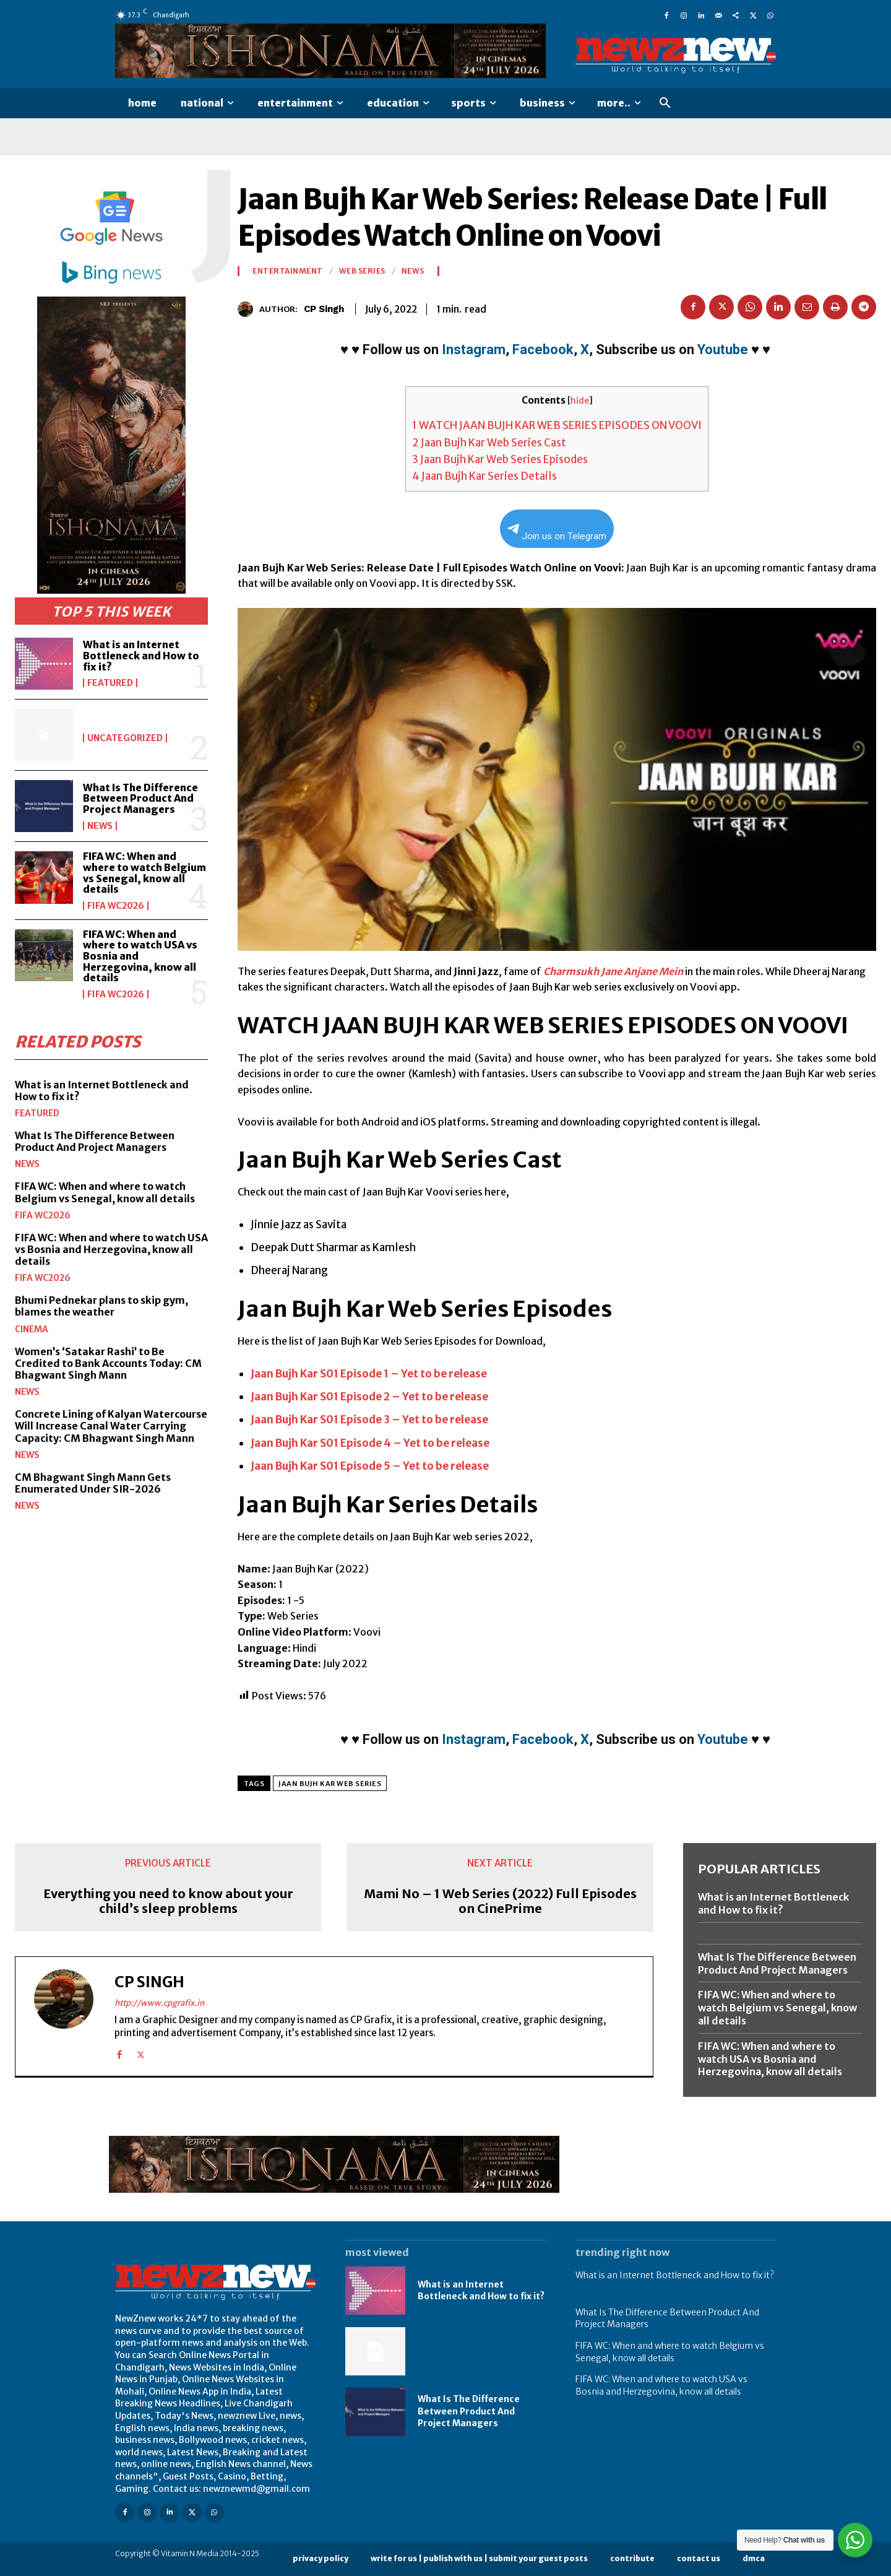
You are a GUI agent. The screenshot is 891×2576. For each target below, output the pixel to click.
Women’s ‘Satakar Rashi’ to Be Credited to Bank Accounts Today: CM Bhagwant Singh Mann (108, 1363)
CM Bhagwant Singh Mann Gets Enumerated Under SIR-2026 (93, 1482)
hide (579, 401)
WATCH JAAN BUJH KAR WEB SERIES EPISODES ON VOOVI (557, 425)
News (100, 826)
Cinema (31, 1328)
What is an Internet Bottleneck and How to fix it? (141, 655)
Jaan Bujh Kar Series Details (484, 476)
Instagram (474, 349)
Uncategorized (125, 738)
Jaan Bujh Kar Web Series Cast (489, 442)
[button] (665, 103)
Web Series (362, 271)
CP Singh (324, 308)
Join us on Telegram (556, 533)
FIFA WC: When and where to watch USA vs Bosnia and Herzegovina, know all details (111, 1249)
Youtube (722, 349)
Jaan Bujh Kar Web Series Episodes (500, 459)
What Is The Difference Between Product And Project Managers (140, 798)
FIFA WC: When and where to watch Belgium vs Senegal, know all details (144, 872)
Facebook (543, 349)
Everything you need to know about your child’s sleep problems (168, 1901)
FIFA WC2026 (115, 905)
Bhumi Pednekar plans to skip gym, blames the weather (101, 1305)
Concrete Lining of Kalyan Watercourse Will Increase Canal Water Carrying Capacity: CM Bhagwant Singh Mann (111, 1425)
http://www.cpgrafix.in (159, 2003)
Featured (110, 683)
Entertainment (287, 271)
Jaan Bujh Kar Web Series (329, 1783)
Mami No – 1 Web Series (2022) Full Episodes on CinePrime (500, 1901)
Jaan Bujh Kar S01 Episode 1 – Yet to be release (369, 1374)
